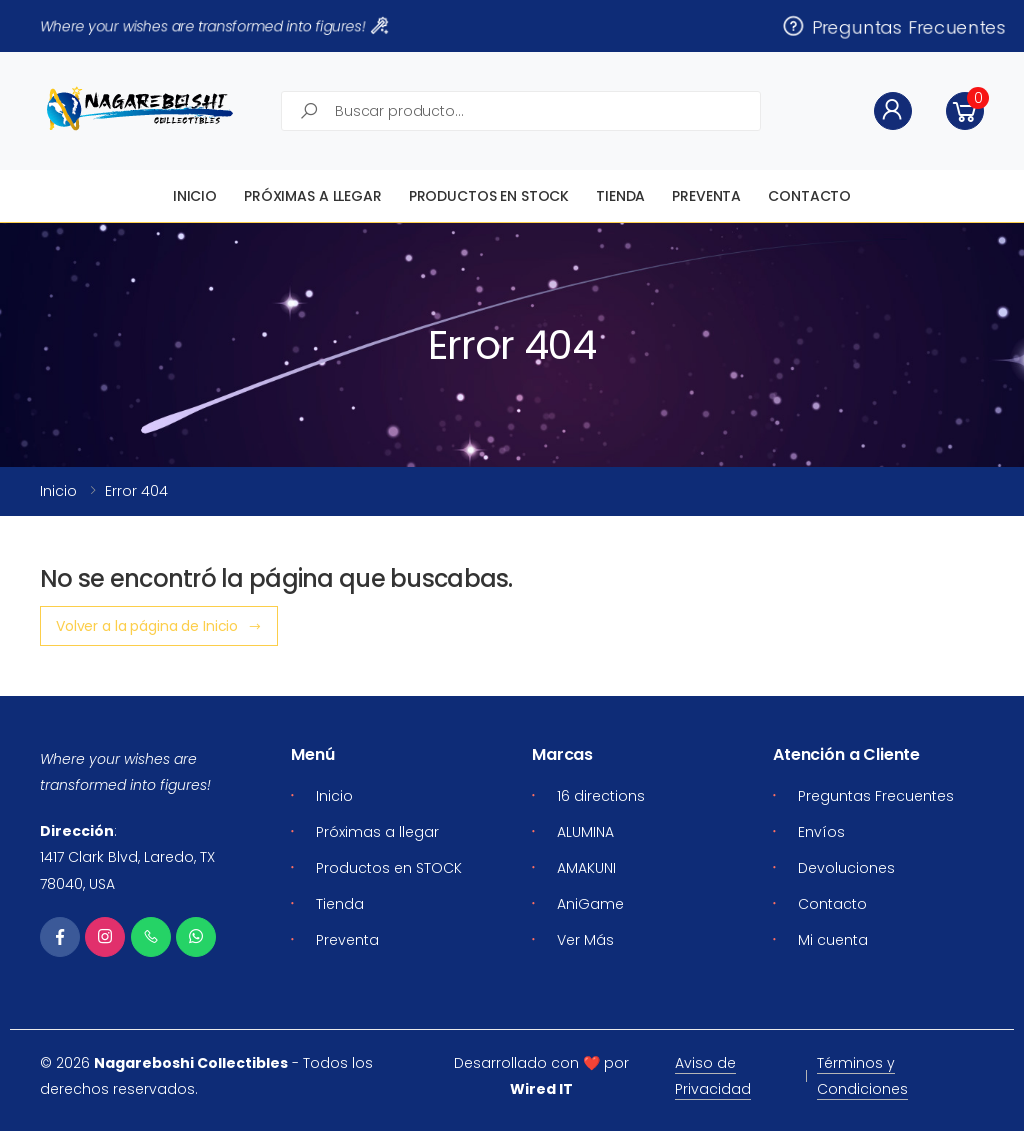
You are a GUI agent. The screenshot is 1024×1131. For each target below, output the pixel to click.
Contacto (809, 196)
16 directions (601, 796)
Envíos (821, 832)
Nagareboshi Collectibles (191, 1063)
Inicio (195, 196)
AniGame (590, 904)
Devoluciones (846, 868)
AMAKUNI (586, 868)
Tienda (620, 196)
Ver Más (585, 940)
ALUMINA (585, 832)
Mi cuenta (833, 940)
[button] (965, 111)
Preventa (706, 196)
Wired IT (541, 1089)
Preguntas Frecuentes (893, 26)
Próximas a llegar (313, 196)
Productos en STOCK (489, 196)
